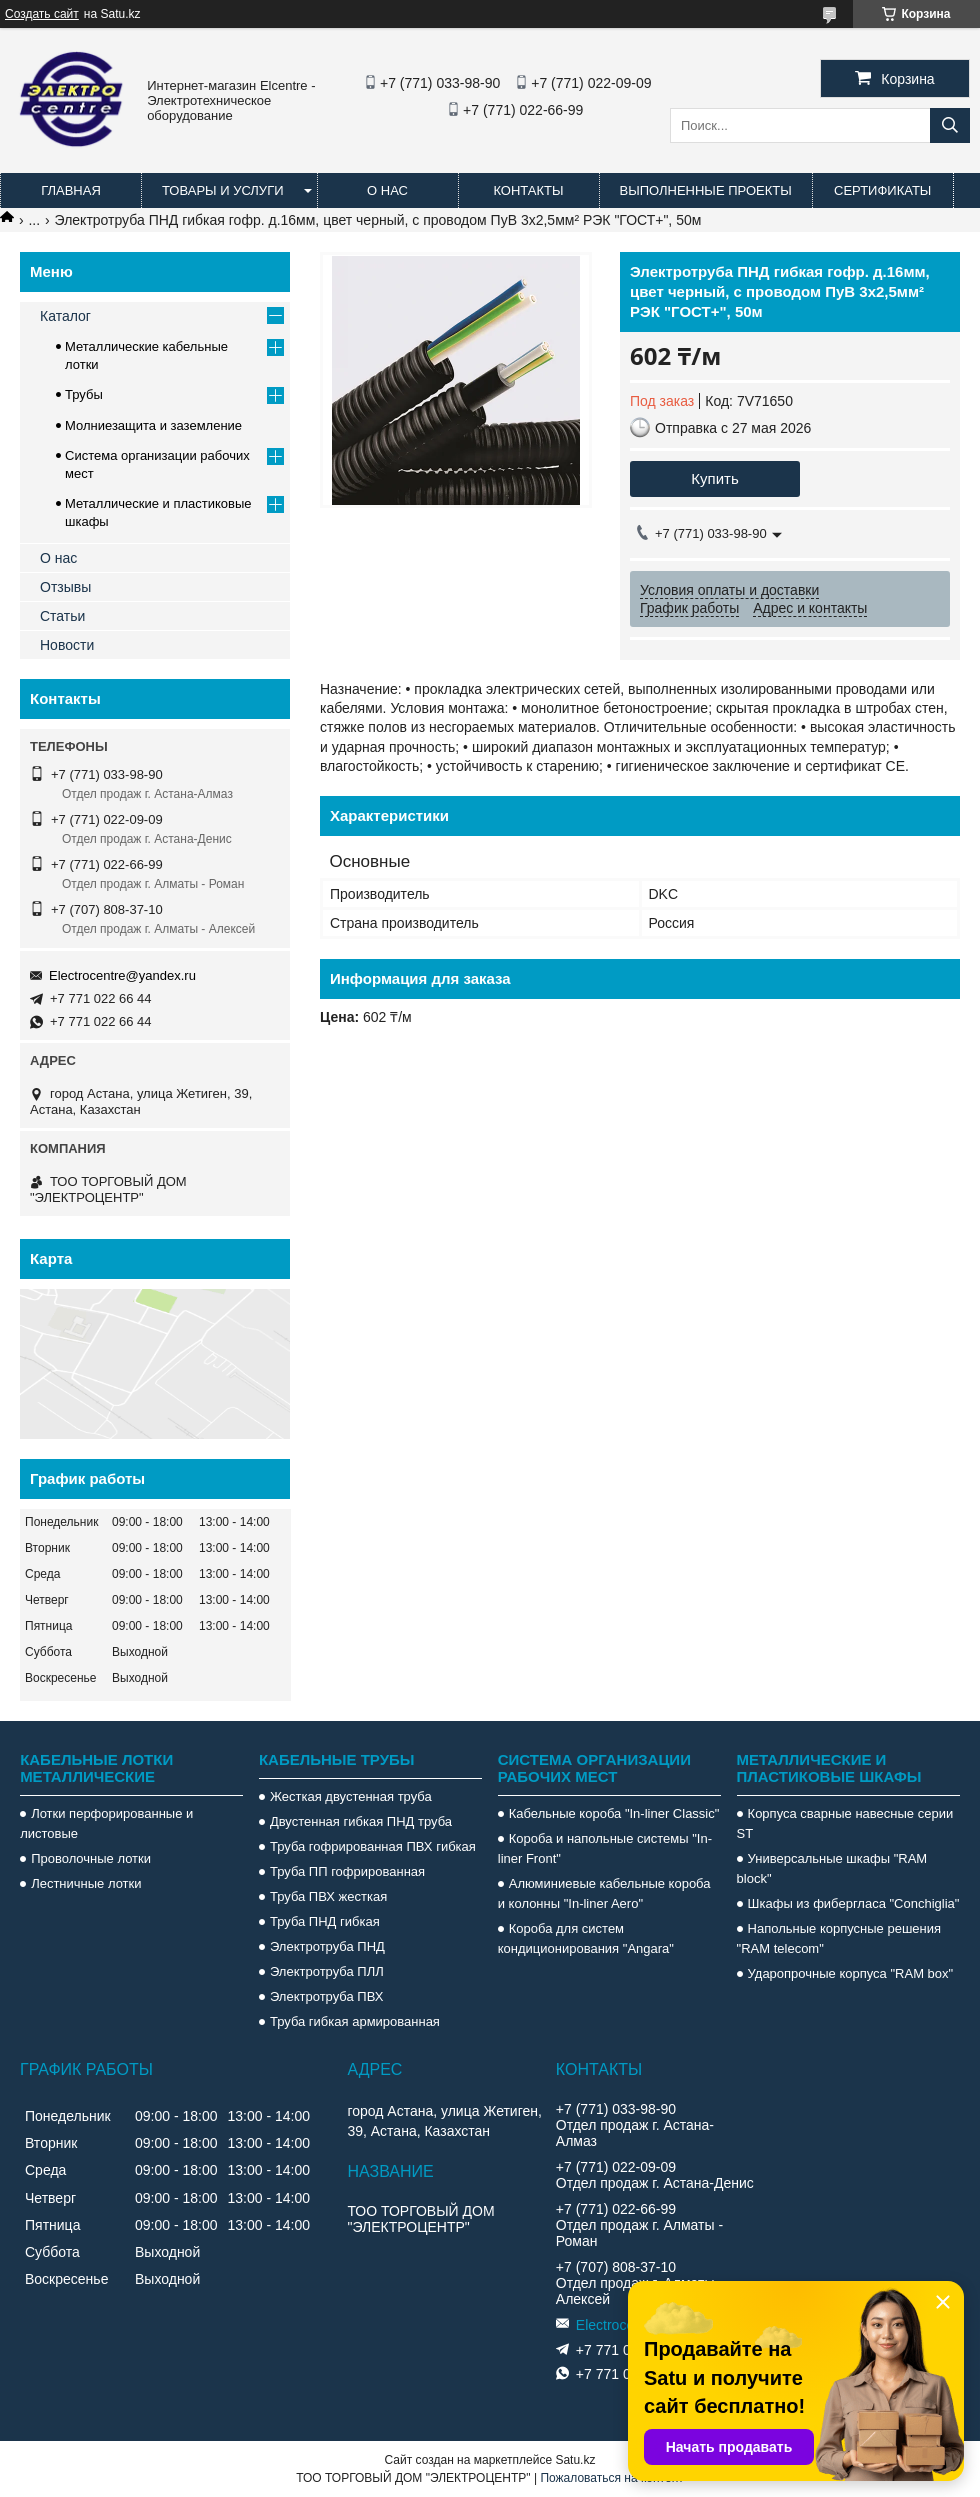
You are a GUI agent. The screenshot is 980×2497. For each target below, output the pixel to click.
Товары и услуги (223, 190)
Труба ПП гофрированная (347, 1871)
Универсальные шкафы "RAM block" (832, 1868)
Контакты (528, 190)
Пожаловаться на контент (611, 2478)
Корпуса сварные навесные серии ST (845, 1823)
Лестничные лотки (86, 1883)
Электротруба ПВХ (326, 1996)
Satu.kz (575, 2460)
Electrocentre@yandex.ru (122, 975)
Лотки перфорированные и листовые (106, 1823)
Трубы (84, 394)
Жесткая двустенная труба (351, 1796)
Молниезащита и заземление (153, 425)
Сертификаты (882, 190)
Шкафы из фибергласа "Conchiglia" (854, 1903)
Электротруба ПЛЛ (327, 1971)
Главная (71, 190)
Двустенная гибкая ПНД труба (361, 1821)
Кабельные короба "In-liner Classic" (614, 1813)
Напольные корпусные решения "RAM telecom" (839, 1938)
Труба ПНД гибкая (325, 1921)
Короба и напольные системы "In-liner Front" (605, 1848)
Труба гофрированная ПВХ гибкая (373, 1846)
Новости (67, 645)
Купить (714, 478)
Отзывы (65, 587)
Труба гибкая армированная (355, 2021)
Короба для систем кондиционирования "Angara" (586, 1938)
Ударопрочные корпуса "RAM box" (851, 1973)
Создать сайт (42, 14)
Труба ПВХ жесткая (328, 1896)
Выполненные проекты (706, 190)
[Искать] (950, 125)
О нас (387, 190)
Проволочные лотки (91, 1858)
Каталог (65, 316)
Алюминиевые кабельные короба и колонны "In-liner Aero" (604, 1893)
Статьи (62, 616)
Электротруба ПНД (327, 1946)
